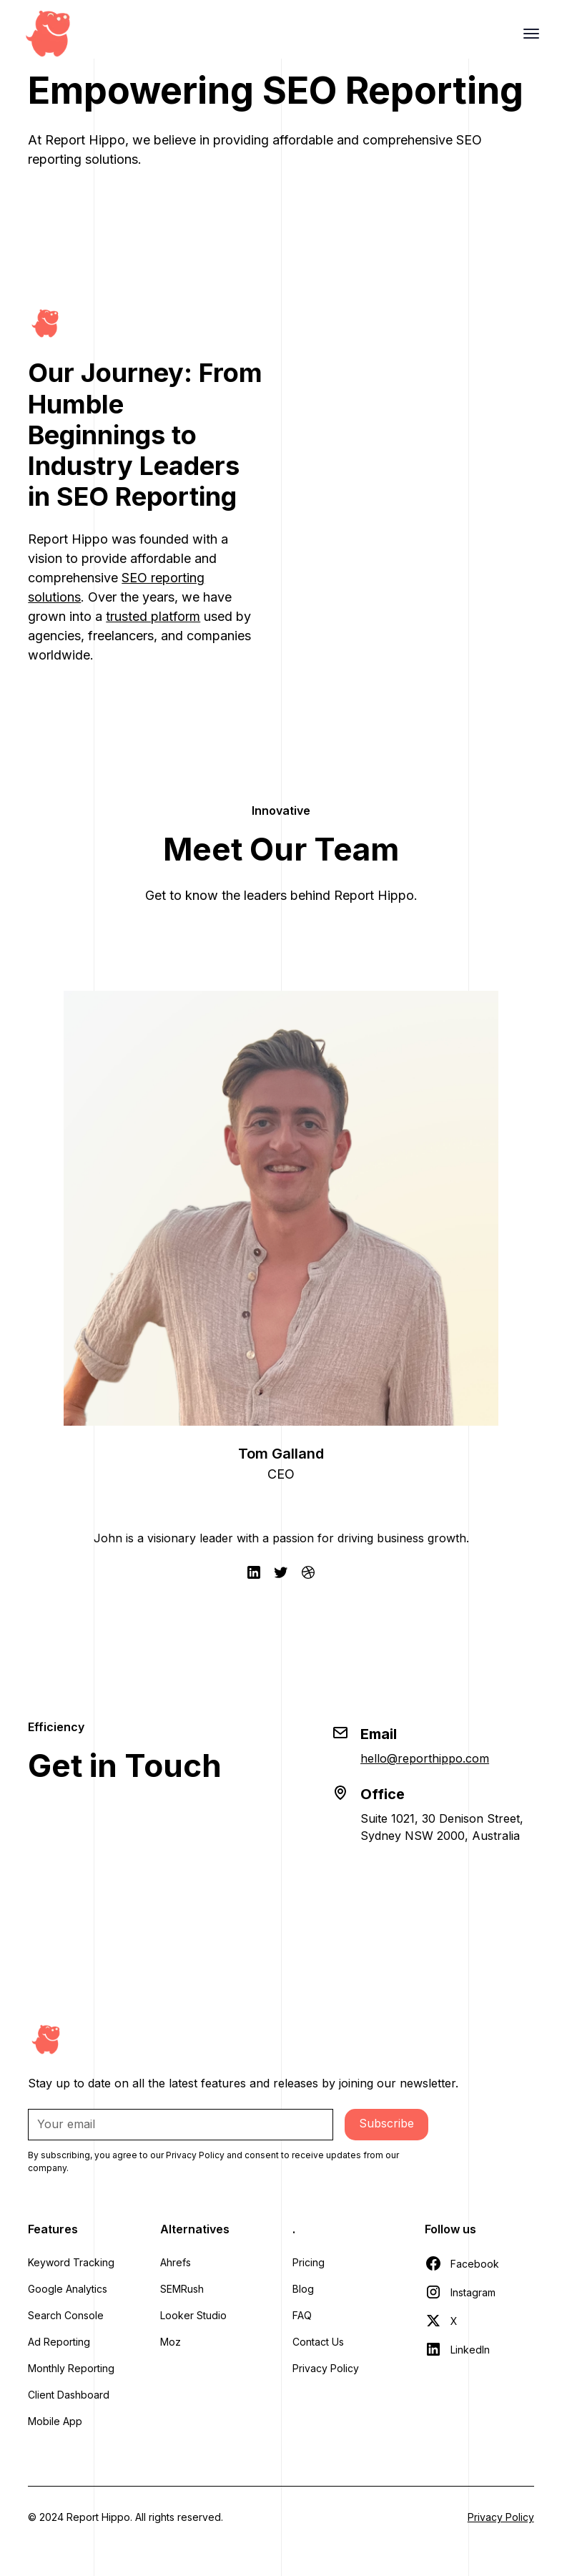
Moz (170, 2342)
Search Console (66, 2315)
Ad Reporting (59, 2342)
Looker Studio (193, 2315)
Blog (303, 2289)
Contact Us (318, 2342)
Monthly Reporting (71, 2368)
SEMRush (182, 2289)
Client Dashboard (68, 2395)
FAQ (302, 2315)
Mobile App (55, 2421)
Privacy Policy (325, 2368)
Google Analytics (67, 2289)
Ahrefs (175, 2262)
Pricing (308, 2262)
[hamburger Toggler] (531, 33)
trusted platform (153, 616)
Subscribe (386, 2123)
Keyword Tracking (71, 2262)
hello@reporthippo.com (424, 1758)
